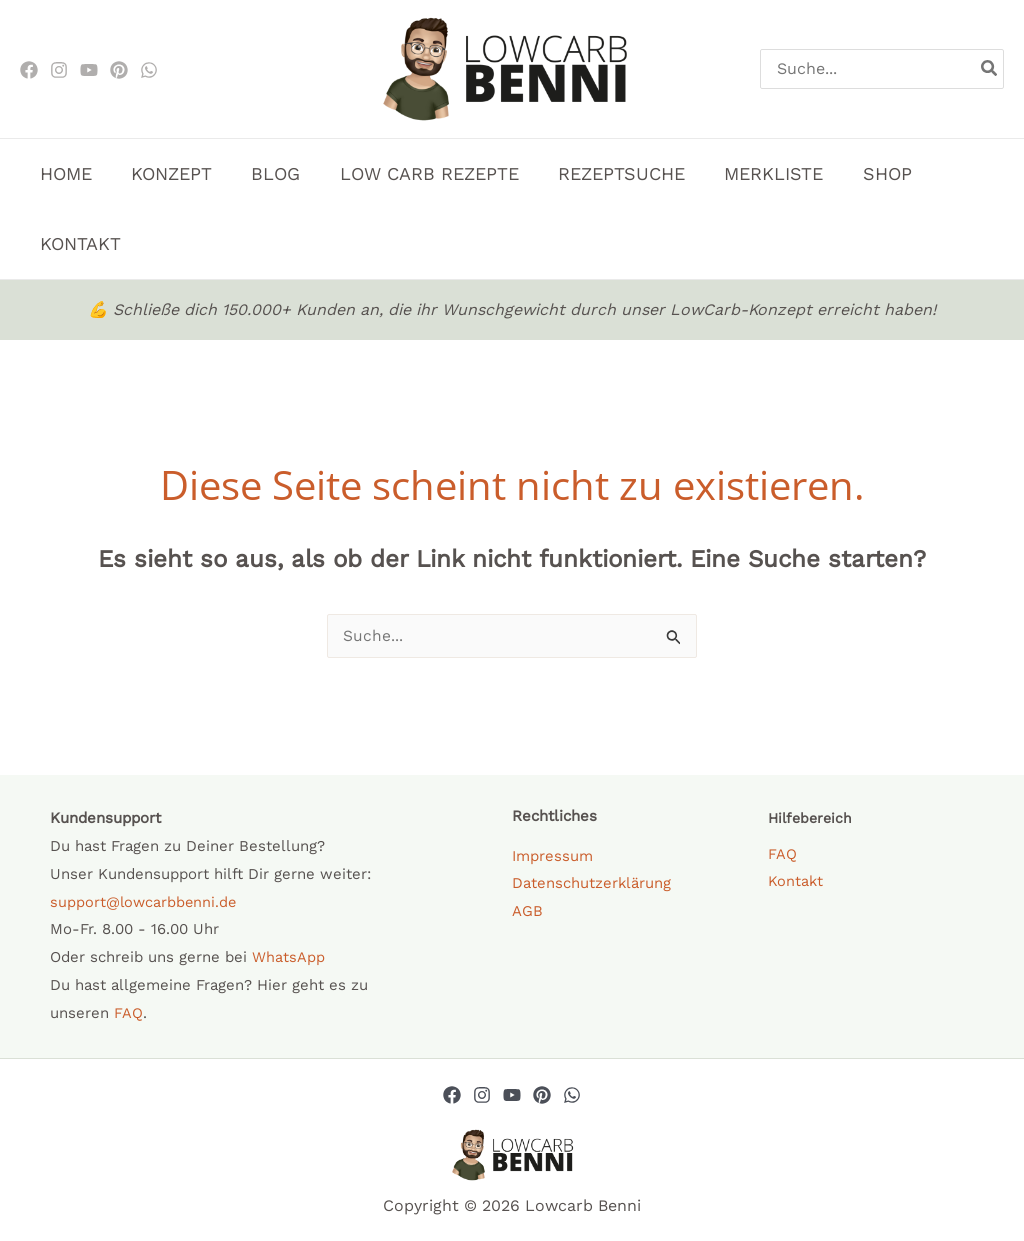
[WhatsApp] (149, 70)
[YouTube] (512, 1096)
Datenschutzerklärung (592, 884)
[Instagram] (59, 70)
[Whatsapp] (572, 1096)
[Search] (990, 69)
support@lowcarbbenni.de (145, 903)
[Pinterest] (119, 70)
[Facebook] (29, 70)
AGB (527, 912)
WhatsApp (288, 958)
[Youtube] (89, 70)
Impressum (552, 857)
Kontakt (796, 883)
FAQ (128, 1014)
